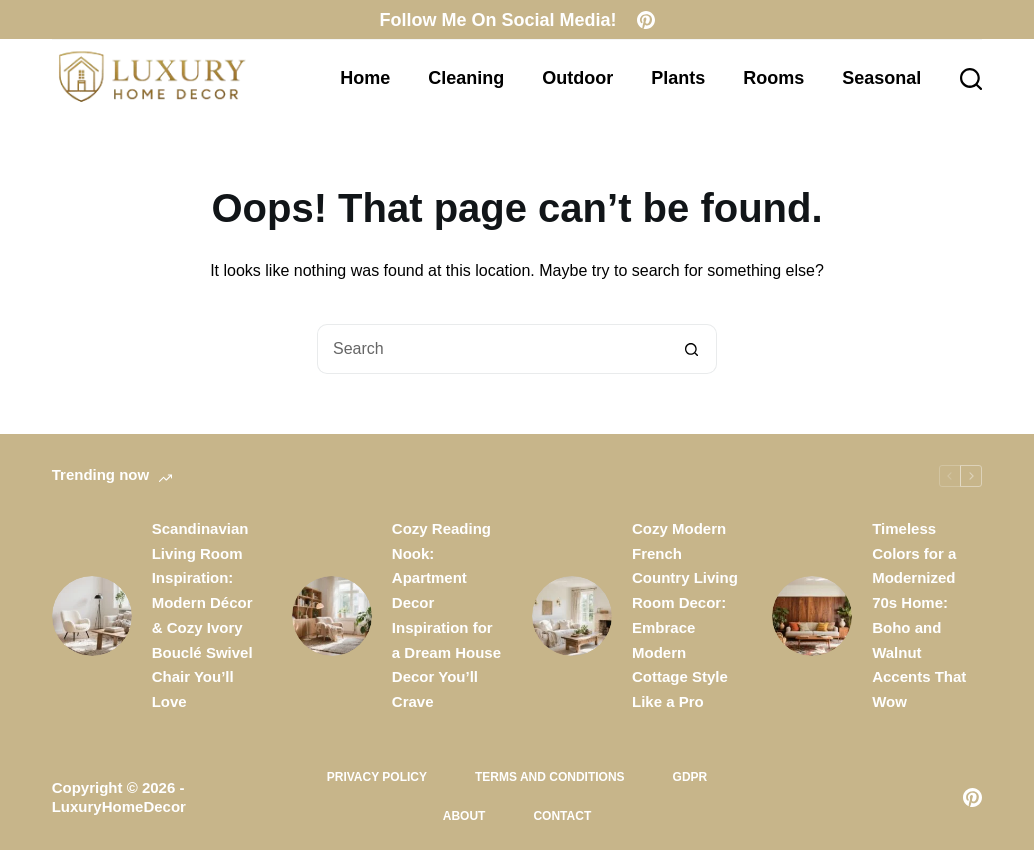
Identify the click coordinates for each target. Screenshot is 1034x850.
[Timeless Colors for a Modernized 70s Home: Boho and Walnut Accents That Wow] (812, 616)
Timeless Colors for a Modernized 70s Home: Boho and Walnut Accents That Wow (919, 615)
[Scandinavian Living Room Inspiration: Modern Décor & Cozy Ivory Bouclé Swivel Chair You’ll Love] (92, 616)
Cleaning (466, 78)
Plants (678, 78)
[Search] (971, 79)
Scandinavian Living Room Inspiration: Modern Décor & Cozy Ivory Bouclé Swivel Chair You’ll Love (202, 615)
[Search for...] (492, 349)
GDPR (690, 777)
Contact (562, 816)
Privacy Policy (377, 777)
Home (365, 78)
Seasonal (881, 78)
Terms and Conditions (550, 777)
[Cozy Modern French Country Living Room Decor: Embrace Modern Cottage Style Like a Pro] (572, 616)
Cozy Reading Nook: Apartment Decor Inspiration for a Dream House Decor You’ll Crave (446, 615)
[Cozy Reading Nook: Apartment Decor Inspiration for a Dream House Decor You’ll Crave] (332, 616)
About (464, 816)
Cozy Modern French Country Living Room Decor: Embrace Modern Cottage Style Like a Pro (685, 615)
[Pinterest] (646, 20)
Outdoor (577, 78)
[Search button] (692, 349)
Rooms (773, 78)
